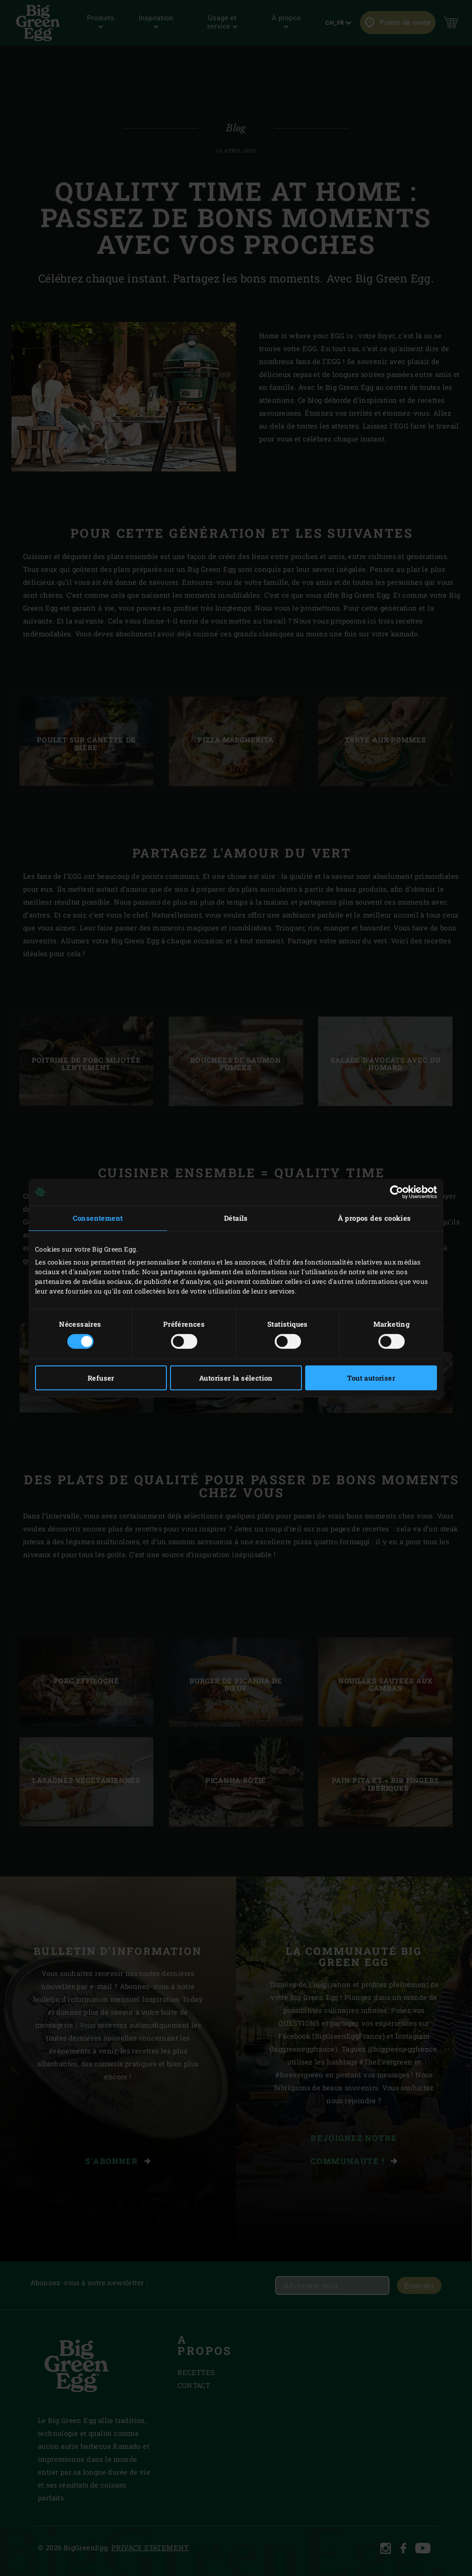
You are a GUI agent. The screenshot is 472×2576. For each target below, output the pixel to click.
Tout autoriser (371, 1377)
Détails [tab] (236, 1218)
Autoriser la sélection (236, 1377)
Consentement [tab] (98, 1218)
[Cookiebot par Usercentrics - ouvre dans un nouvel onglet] (396, 1192)
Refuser (101, 1377)
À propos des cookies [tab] (374, 1218)
